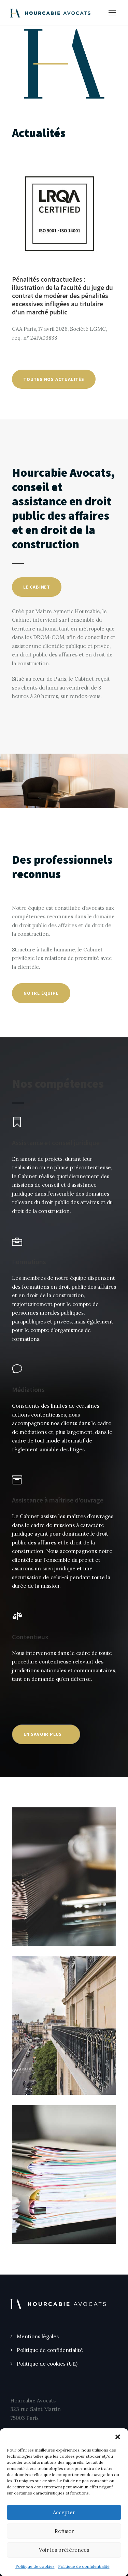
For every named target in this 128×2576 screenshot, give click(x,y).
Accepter (64, 2512)
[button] (117, 2436)
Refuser (64, 2531)
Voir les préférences (64, 2550)
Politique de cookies (35, 2566)
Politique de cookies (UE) (47, 2363)
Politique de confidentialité (84, 2566)
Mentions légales (38, 2336)
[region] (64, 64)
